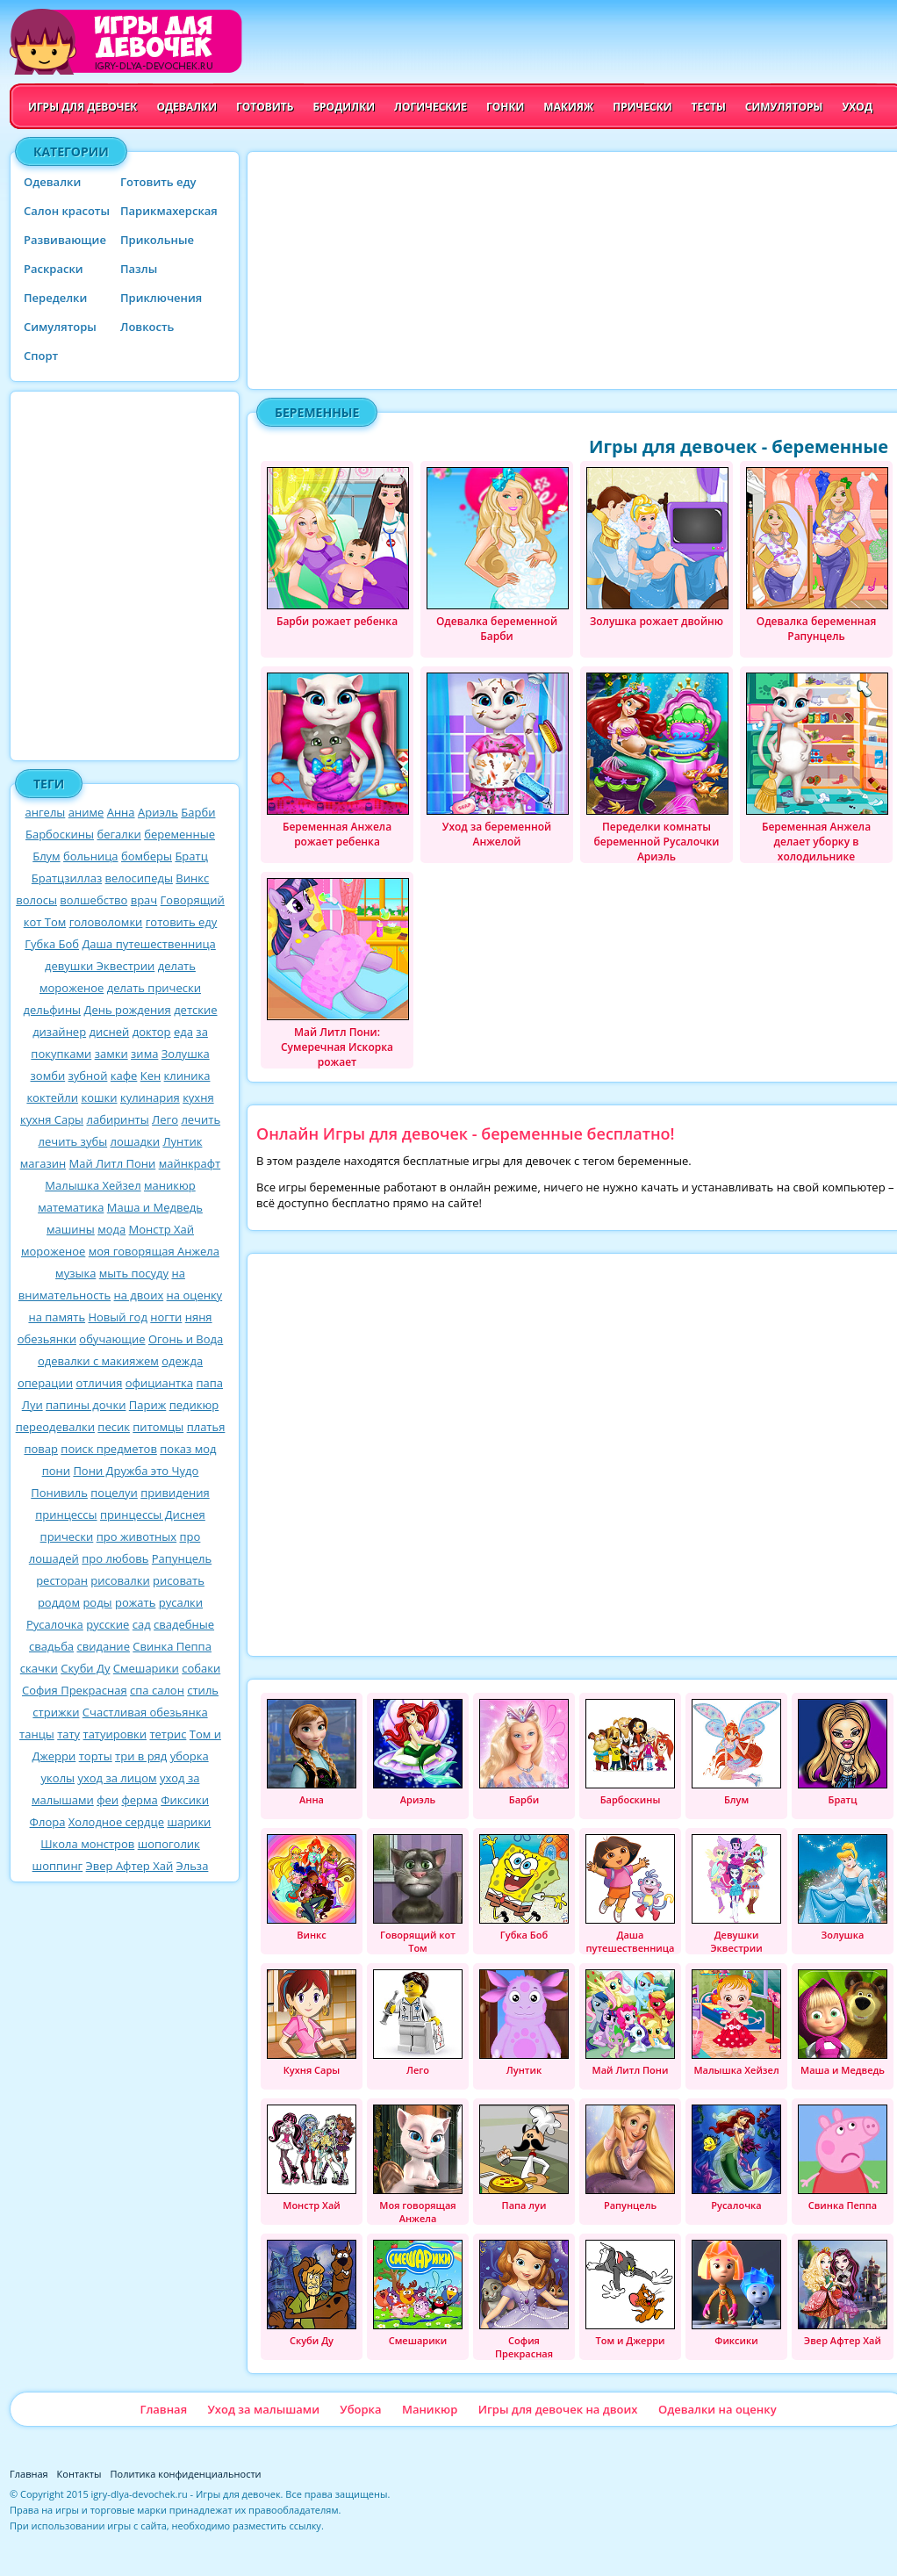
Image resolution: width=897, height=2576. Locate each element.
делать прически (154, 988)
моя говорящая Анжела (154, 1251)
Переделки (55, 298)
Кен (150, 1075)
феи (107, 1800)
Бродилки (343, 106)
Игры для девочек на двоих (558, 2409)
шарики (189, 1822)
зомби (48, 1075)
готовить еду (182, 922)
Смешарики (146, 1668)
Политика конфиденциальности (186, 2473)
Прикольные (157, 240)
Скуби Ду (85, 1668)
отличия (98, 1383)
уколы (58, 1778)
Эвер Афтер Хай (130, 1866)
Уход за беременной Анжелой (498, 761)
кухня (198, 1097)
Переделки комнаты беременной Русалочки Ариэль (657, 768)
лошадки (136, 1141)
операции (45, 1383)
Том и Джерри (630, 2293)
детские (195, 1010)
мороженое (53, 1251)
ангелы (45, 812)
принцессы (66, 1514)
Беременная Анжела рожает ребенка (338, 761)
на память (56, 1317)
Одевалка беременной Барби (498, 555)
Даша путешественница (148, 944)
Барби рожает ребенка (338, 548)
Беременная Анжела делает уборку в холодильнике (817, 768)
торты (95, 1756)
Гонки (505, 106)
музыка (75, 1273)
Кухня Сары (311, 2022)
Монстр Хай (161, 1229)
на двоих (139, 1295)
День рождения (126, 1010)
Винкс (192, 878)
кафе (124, 1075)
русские (107, 1624)
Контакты (79, 2473)
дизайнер (59, 1032)
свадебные (184, 1624)
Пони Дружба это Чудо (135, 1471)
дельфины (52, 1010)
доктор (152, 1032)
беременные (179, 834)
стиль (203, 1690)
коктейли (52, 1097)
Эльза (192, 1866)
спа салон (157, 1690)
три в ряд (141, 1756)
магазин (43, 1163)
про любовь (115, 1558)
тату (68, 1734)
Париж (147, 1405)
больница (90, 856)
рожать (135, 1602)
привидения (174, 1492)
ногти (166, 1317)
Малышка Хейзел (92, 1185)
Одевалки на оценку (717, 2409)
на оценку (195, 1295)
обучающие (112, 1339)
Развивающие (65, 240)
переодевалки (55, 1427)
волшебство (93, 900)
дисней (110, 1032)
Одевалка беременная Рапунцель (817, 555)
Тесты (709, 106)
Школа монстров (87, 1844)
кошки (99, 1097)
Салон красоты (67, 211)
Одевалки (186, 106)
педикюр (194, 1405)
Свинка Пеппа (172, 1646)
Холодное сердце (116, 1822)
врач (144, 900)
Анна (121, 812)
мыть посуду (134, 1273)
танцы (36, 1734)
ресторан (62, 1580)
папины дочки (86, 1405)
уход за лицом (116, 1778)
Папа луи (524, 2158)
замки (111, 1053)
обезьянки (47, 1339)
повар (41, 1449)
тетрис (167, 1734)
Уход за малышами (263, 2409)
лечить (200, 1119)
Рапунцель (182, 1558)
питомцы (158, 1427)
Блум (46, 856)
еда (183, 1032)
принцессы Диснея (152, 1514)
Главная (163, 2409)
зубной (88, 1075)
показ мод (188, 1449)
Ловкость (147, 327)
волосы (36, 900)
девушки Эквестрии (99, 966)
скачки (39, 1668)
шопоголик (169, 1844)
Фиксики (185, 1800)
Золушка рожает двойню (657, 548)
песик (113, 1427)
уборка (189, 1756)
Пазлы (138, 269)
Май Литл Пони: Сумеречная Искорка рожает (338, 973)
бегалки (118, 834)
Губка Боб (52, 944)
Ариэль (158, 812)
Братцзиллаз (67, 878)
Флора (48, 1822)
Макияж (568, 106)
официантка (159, 1383)
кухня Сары (51, 1119)
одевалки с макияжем (98, 1361)
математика (71, 1207)
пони (56, 1471)
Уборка (360, 2409)
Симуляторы (784, 106)
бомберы (146, 856)
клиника (187, 1075)
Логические (430, 106)
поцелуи (114, 1492)
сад (142, 1624)
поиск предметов (109, 1449)
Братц (191, 856)
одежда (182, 1361)
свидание (102, 1646)
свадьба (51, 1646)
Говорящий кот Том (418, 1894)
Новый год (117, 1317)
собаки (201, 1668)
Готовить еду (158, 182)
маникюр (170, 1185)
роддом (59, 1602)
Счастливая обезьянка (145, 1712)
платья (206, 1427)
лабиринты (118, 1119)
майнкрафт (190, 1163)
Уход (857, 106)
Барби (198, 812)
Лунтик (182, 1141)
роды (97, 1602)
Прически (642, 106)
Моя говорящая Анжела (418, 2165)
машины (71, 1229)
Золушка (185, 1053)
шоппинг (57, 1866)
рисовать (179, 1580)
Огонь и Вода (185, 1339)
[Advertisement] (124, 576)
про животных (136, 1536)
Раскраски (53, 269)
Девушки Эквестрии (736, 1894)
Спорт (41, 355)
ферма (139, 1800)
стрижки (55, 1712)
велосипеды (139, 878)
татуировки (115, 1734)
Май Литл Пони (112, 1163)
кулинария (150, 1097)
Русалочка (54, 1624)
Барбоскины (59, 834)
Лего (165, 1119)
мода (111, 1229)
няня (198, 1317)
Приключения (161, 298)
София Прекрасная (74, 1690)
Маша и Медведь (155, 1207)
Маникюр (429, 2409)
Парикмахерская (169, 211)
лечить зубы (73, 1141)
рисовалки (119, 1580)
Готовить (264, 106)
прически (67, 1536)
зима (144, 1053)
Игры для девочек (82, 106)
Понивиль (59, 1492)
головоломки (106, 922)
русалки (181, 1602)
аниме (86, 812)
